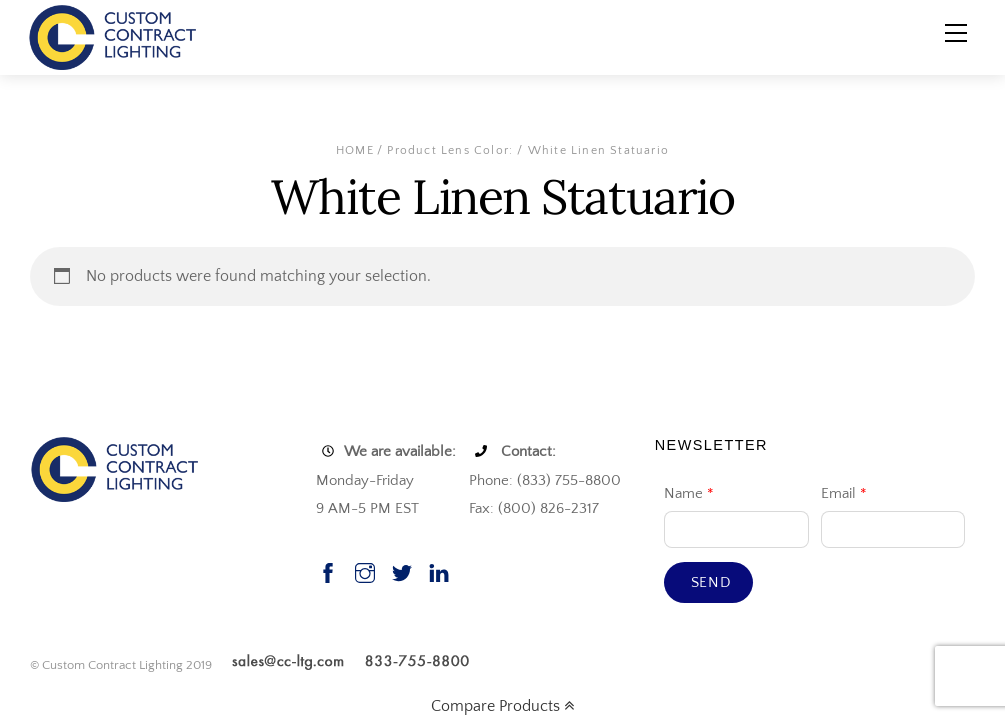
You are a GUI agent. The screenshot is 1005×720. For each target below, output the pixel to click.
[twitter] (402, 570)
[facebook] (328, 570)
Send (711, 582)
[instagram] (365, 570)
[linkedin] (439, 570)
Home (355, 150)
